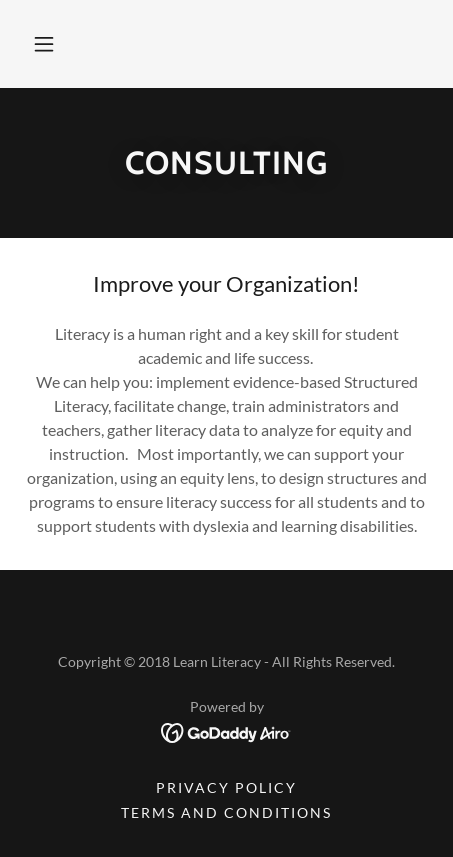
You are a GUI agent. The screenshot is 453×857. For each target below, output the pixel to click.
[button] (44, 44)
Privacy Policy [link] (226, 787)
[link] (226, 730)
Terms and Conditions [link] (226, 812)
